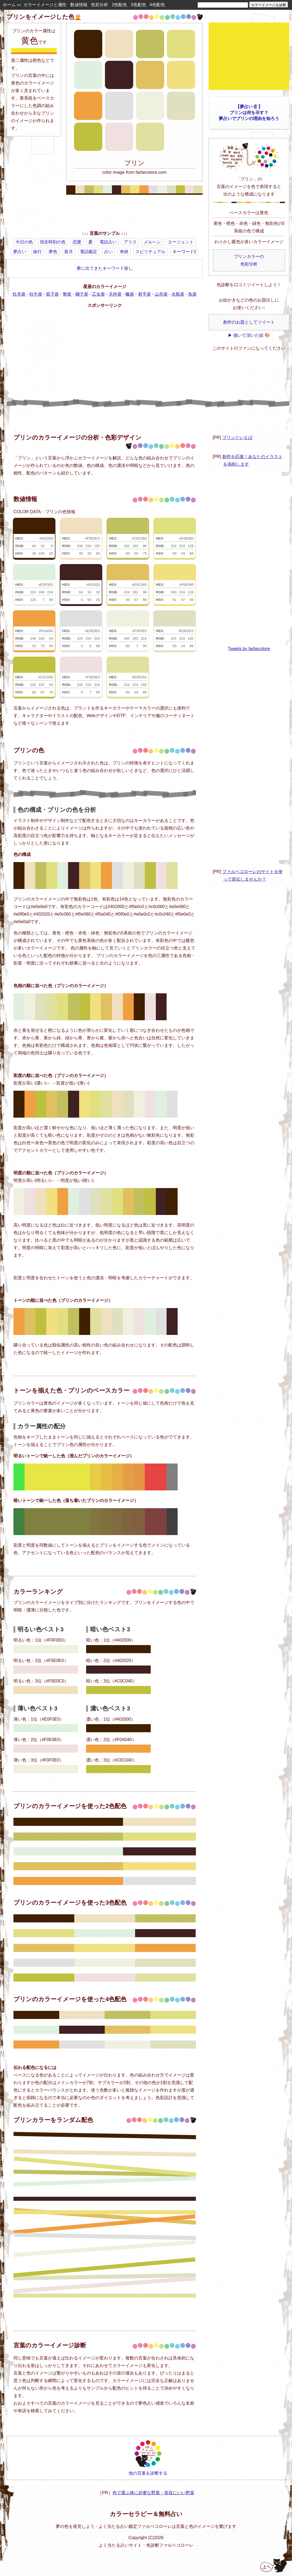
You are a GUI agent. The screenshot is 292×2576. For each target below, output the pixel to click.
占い (108, 251)
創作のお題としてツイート (249, 322)
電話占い (108, 242)
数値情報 (78, 4)
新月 (68, 251)
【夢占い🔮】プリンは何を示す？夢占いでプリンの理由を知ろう (249, 112)
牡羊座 (19, 294)
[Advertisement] (105, 213)
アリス (130, 242)
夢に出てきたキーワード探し (105, 268)
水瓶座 (177, 294)
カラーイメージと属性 (44, 4)
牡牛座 (35, 294)
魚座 (192, 294)
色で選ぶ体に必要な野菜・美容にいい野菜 (153, 2492)
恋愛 (77, 242)
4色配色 (157, 4)
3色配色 (138, 4)
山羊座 (161, 294)
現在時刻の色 (53, 242)
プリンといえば (237, 437)
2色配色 (119, 4)
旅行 (37, 251)
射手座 (144, 294)
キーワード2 (184, 251)
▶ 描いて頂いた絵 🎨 (248, 335)
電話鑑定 (88, 251)
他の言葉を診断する (148, 2457)
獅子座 (81, 294)
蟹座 (67, 294)
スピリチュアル (150, 251)
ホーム (9, 4)
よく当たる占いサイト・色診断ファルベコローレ (146, 2545)
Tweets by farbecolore (249, 648)
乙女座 (98, 294)
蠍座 (129, 294)
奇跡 (124, 251)
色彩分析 (99, 4)
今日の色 (24, 242)
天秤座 (115, 294)
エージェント (181, 242)
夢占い (19, 251)
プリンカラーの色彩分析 (249, 260)
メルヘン (152, 242)
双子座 (52, 294)
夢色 (53, 251)
